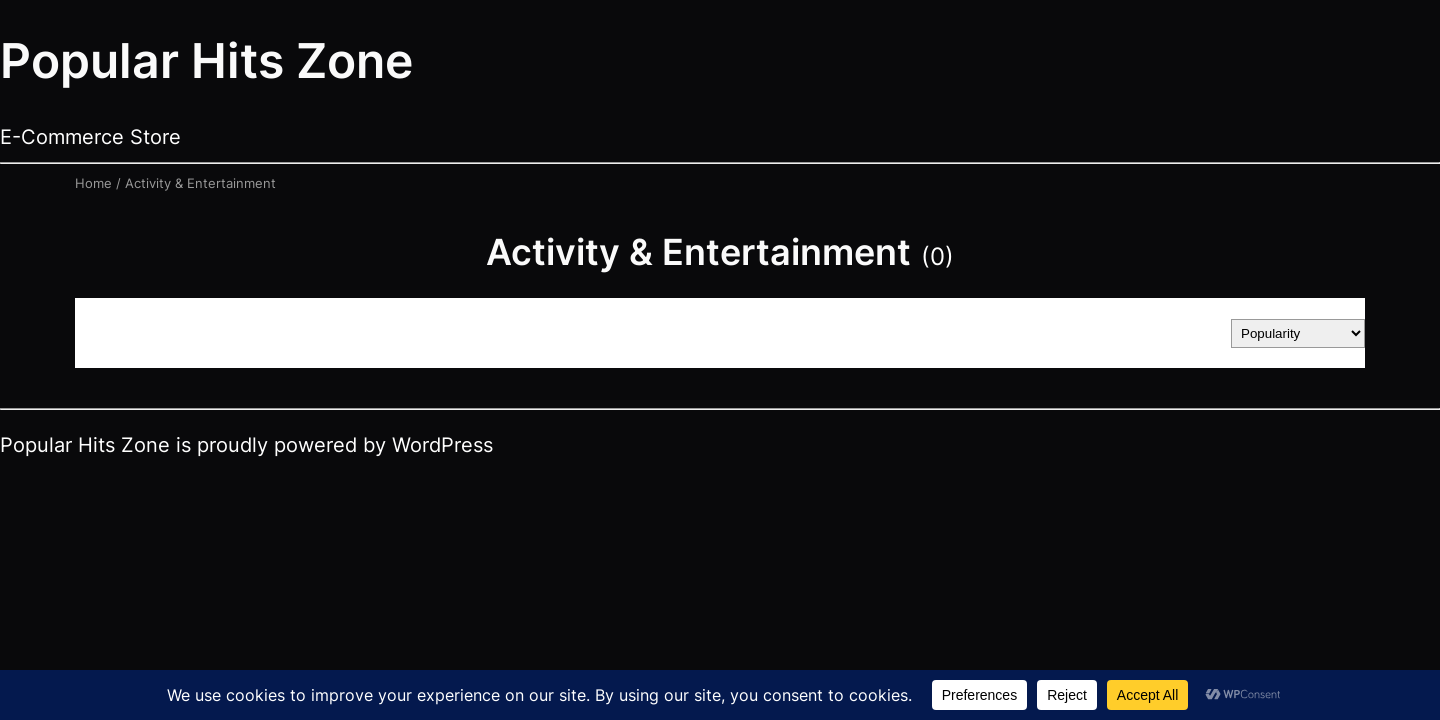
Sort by (1186, 333)
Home (93, 183)
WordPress (442, 445)
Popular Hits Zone (206, 60)
